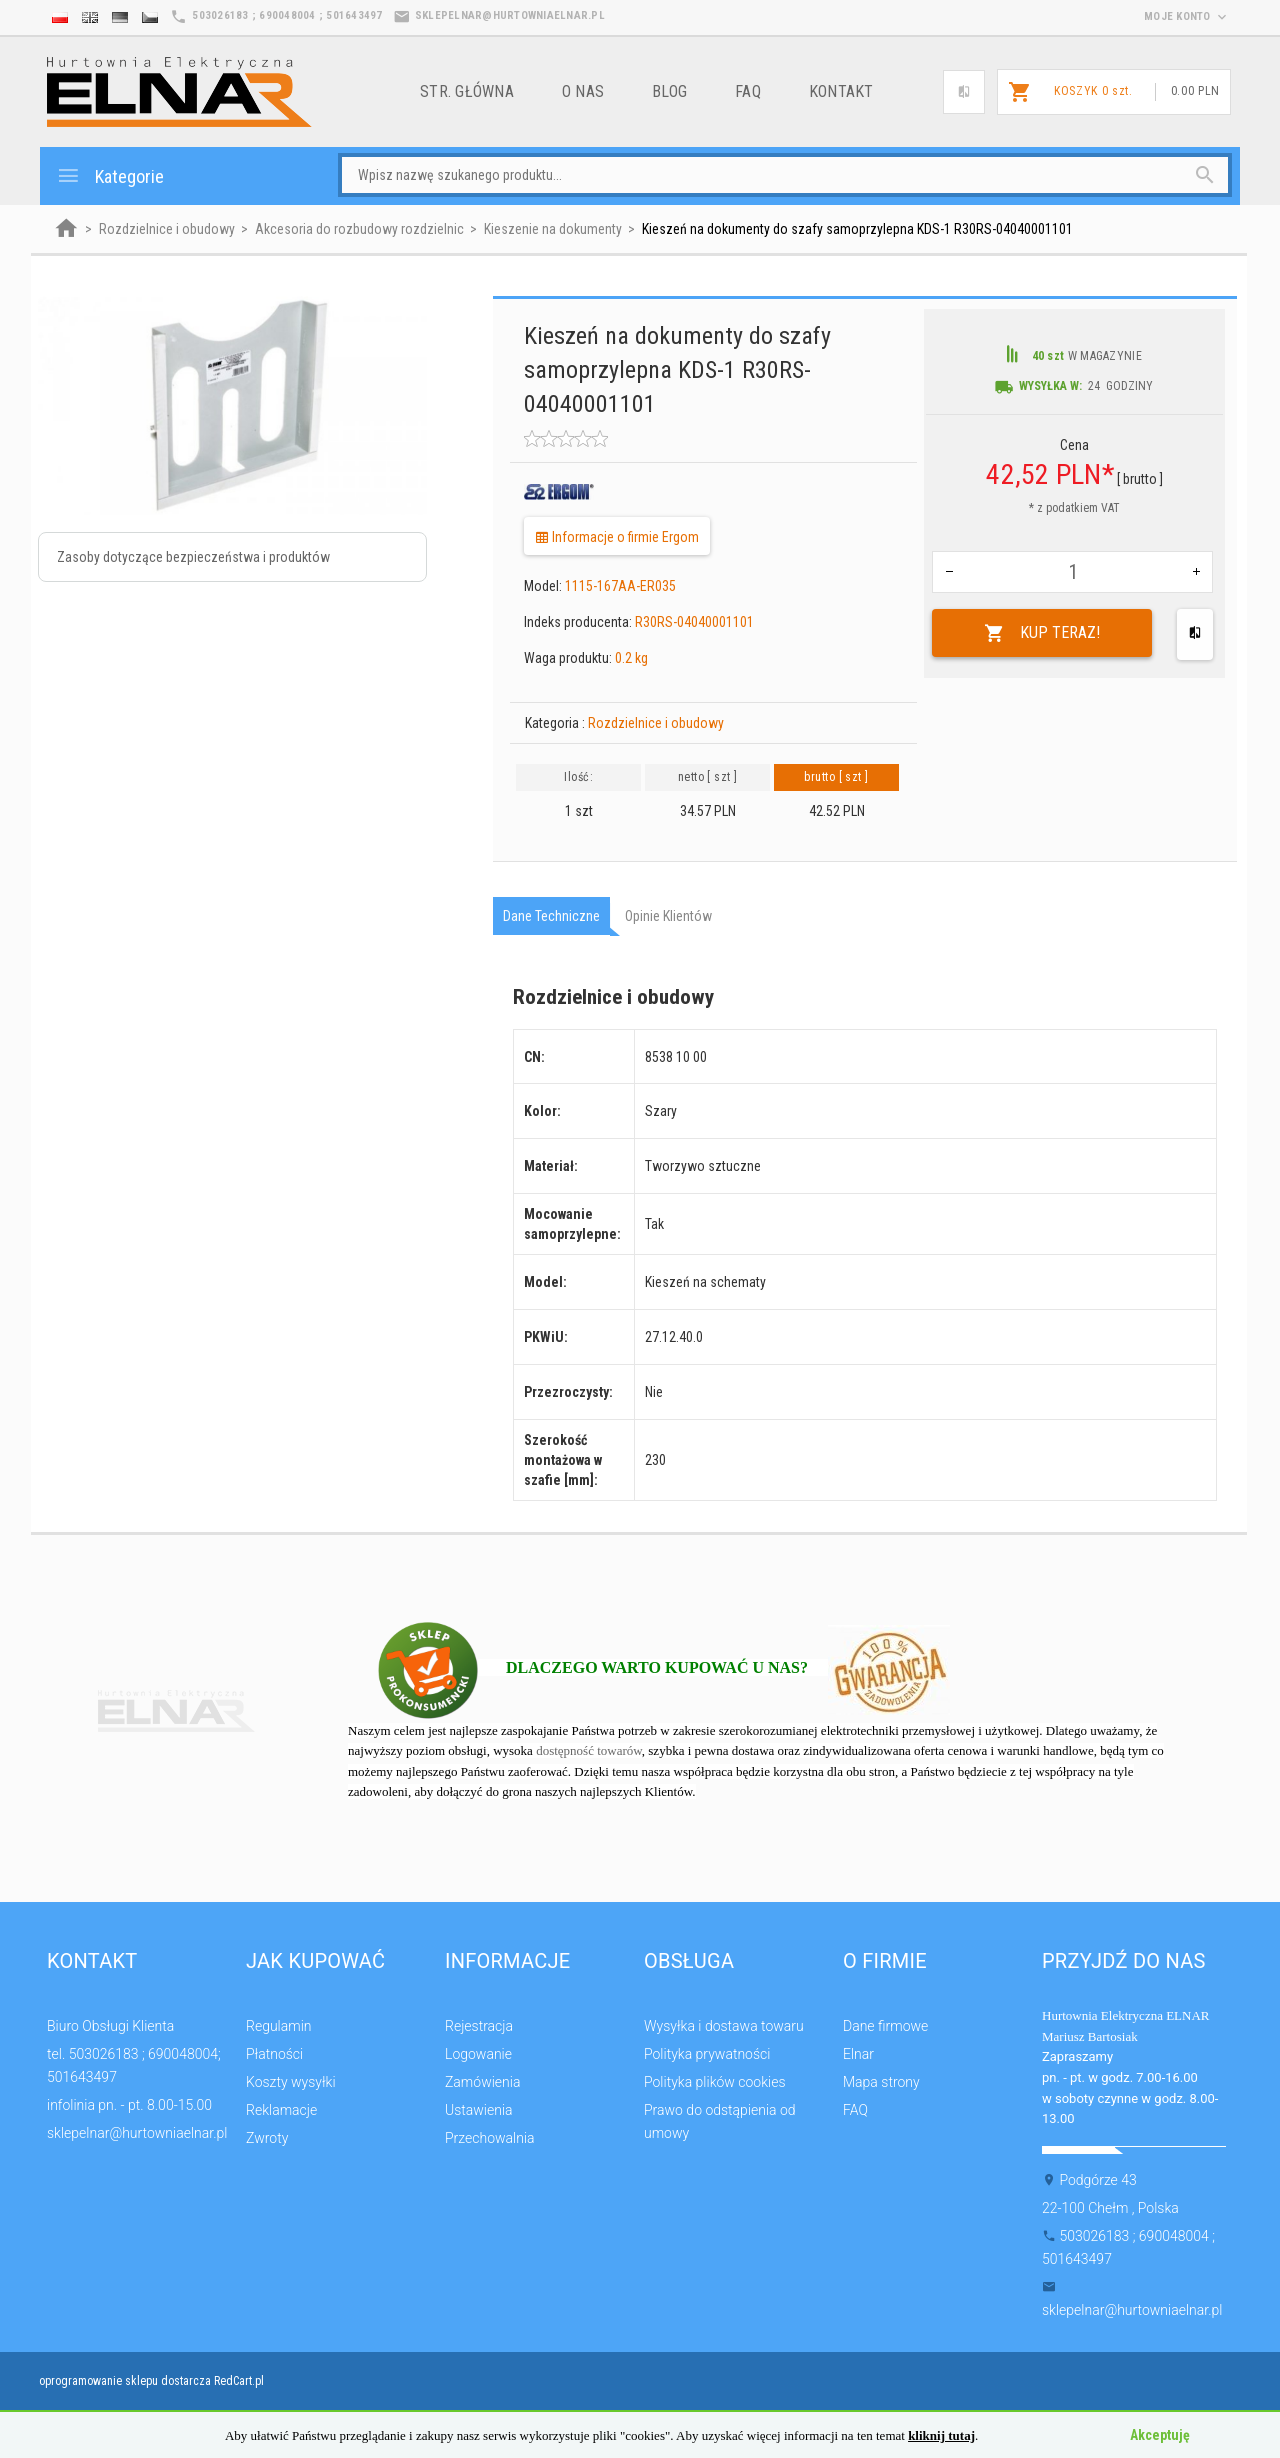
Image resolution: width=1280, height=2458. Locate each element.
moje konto (1187, 16)
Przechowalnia (490, 2138)
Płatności (274, 2054)
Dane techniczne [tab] (551, 916)
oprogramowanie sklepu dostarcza (125, 2381)
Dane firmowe (885, 2026)
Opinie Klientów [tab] (668, 916)
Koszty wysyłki (291, 2082)
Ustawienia (479, 2110)
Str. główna (467, 91)
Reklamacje (281, 2110)
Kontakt (841, 91)
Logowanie (478, 2054)
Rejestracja (479, 2026)
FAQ (748, 91)
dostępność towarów (589, 1750)
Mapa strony (881, 2082)
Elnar (858, 2054)
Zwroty (267, 2138)
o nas (583, 91)
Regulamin (279, 2026)
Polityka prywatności (707, 2054)
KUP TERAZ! (1042, 633)
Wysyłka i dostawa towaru (724, 2026)
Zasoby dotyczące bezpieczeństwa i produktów (193, 557)
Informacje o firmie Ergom (617, 537)
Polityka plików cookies (715, 2082)
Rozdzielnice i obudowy (656, 723)
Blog (669, 91)
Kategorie (110, 175)
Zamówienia (482, 2082)
